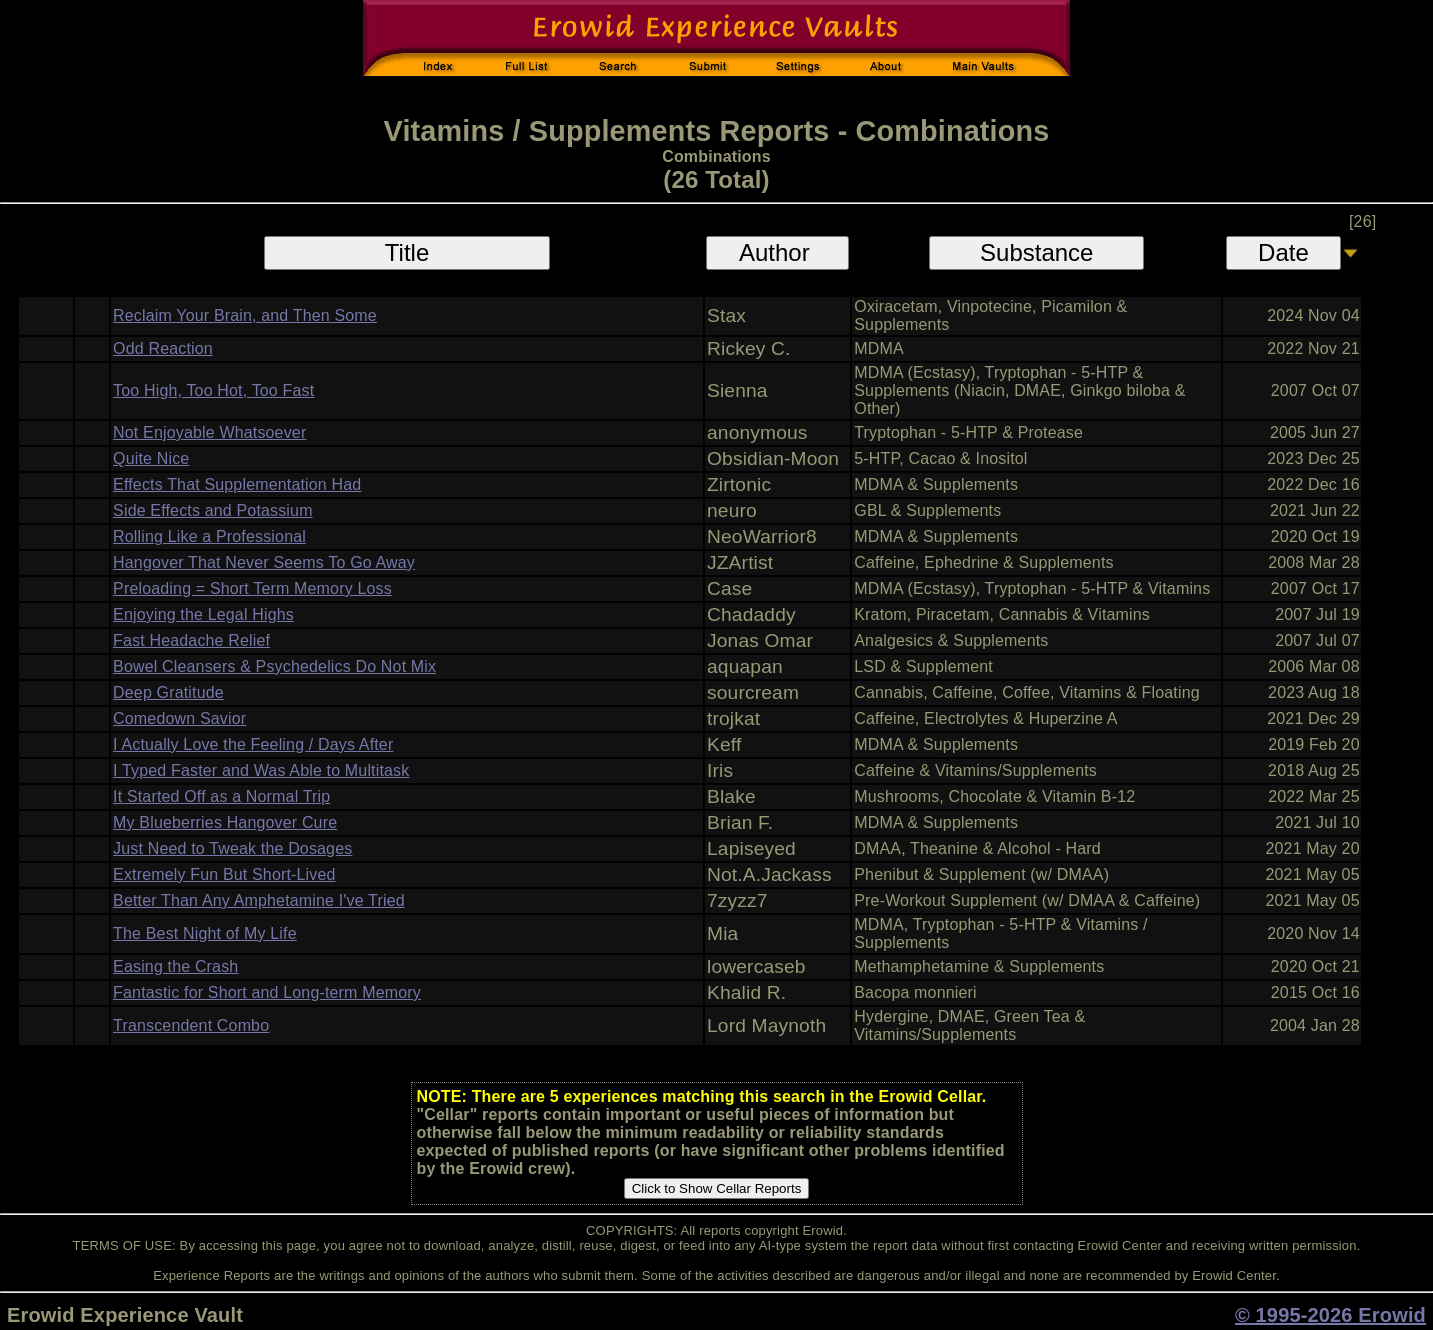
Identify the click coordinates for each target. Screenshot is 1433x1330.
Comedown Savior (179, 718)
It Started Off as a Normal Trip (221, 796)
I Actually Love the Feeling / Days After (253, 744)
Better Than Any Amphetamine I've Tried (259, 900)
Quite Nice (151, 458)
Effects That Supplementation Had (237, 484)
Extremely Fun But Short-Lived (224, 874)
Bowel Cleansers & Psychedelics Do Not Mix (274, 666)
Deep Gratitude (168, 692)
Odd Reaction (163, 348)
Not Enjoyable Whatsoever (209, 432)
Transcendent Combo (191, 1025)
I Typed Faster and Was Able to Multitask (261, 770)
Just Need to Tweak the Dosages (232, 848)
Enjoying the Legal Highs (203, 614)
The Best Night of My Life (205, 933)
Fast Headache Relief (191, 640)
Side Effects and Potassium (213, 510)
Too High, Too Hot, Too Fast (213, 390)
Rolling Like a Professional (209, 536)
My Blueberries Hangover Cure (225, 822)
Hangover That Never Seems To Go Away (264, 562)
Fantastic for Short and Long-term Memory (267, 992)
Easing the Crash (175, 966)
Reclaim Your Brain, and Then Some (245, 315)
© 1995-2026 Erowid (1330, 1315)
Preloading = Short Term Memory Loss (252, 588)
